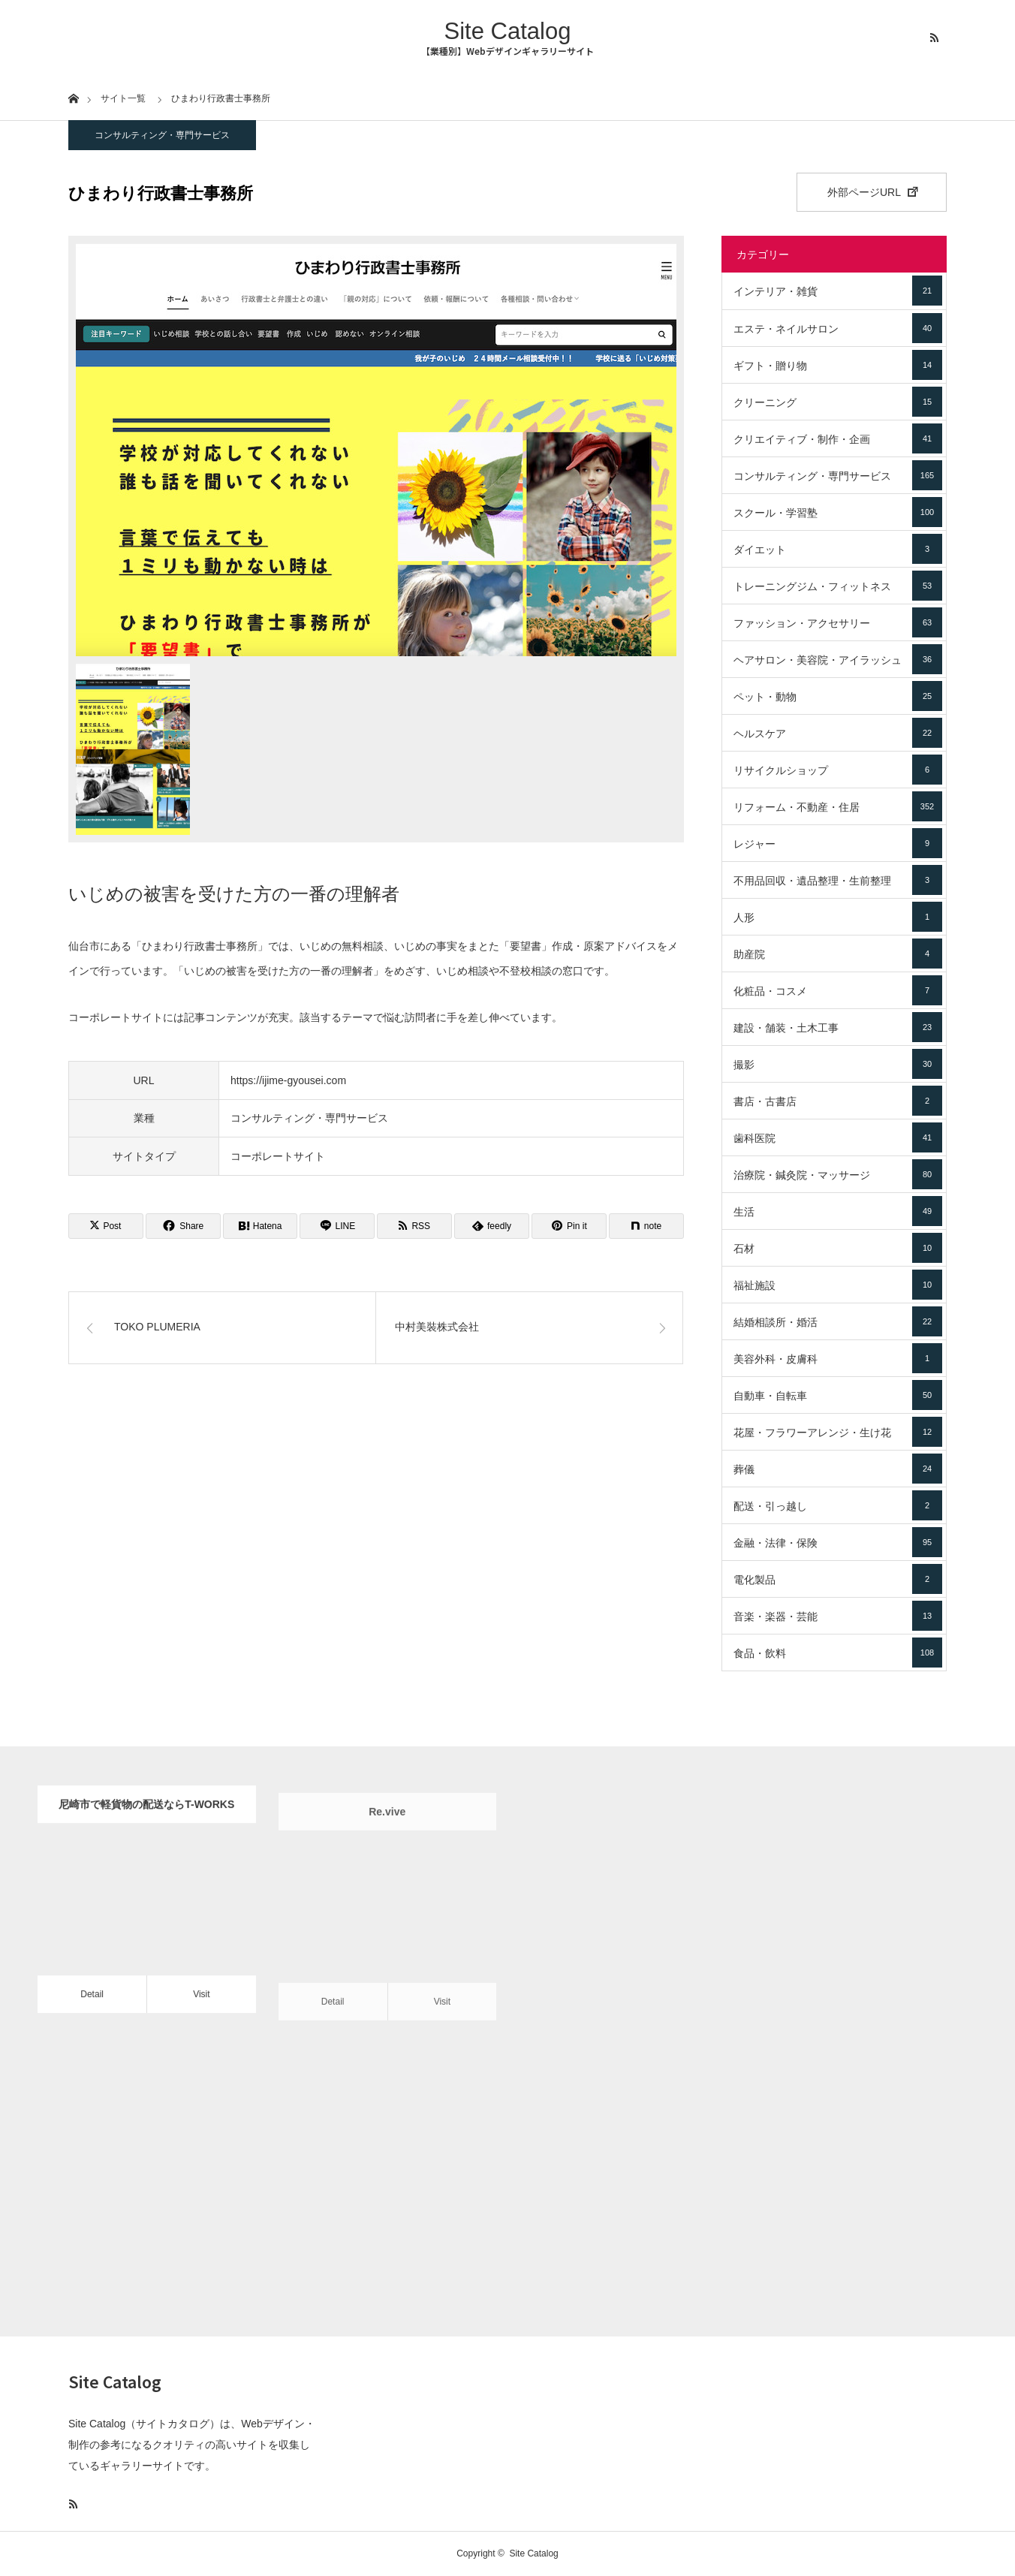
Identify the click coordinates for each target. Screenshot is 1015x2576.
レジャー (837, 843)
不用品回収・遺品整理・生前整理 (837, 880)
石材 (837, 1248)
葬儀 (837, 1469)
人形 (837, 917)
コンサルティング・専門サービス (162, 135)
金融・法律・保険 (837, 1542)
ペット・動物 (837, 696)
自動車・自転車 (837, 1395)
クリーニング (837, 402)
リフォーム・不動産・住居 (837, 806)
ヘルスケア (837, 733)
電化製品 (837, 1579)
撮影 (837, 1064)
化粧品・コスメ (837, 990)
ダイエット (837, 549)
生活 (837, 1211)
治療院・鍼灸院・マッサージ (837, 1174)
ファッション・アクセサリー (837, 622)
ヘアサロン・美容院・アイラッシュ (837, 659)
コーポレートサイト (277, 1156)
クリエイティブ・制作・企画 (837, 438)
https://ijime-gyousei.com (288, 1080)
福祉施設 (837, 1285)
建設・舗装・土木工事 (837, 1027)
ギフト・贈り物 (837, 365)
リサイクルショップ (837, 770)
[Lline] (337, 1226)
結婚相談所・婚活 (837, 1321)
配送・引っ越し (837, 1505)
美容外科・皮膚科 (837, 1358)
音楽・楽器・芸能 (837, 1616)
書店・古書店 (837, 1101)
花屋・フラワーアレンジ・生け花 (837, 1432)
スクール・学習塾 (837, 512)
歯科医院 (837, 1137)
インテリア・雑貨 (837, 291)
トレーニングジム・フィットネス (837, 586)
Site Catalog (507, 31)
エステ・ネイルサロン (837, 328)
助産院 (837, 954)
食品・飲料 (837, 1652)
